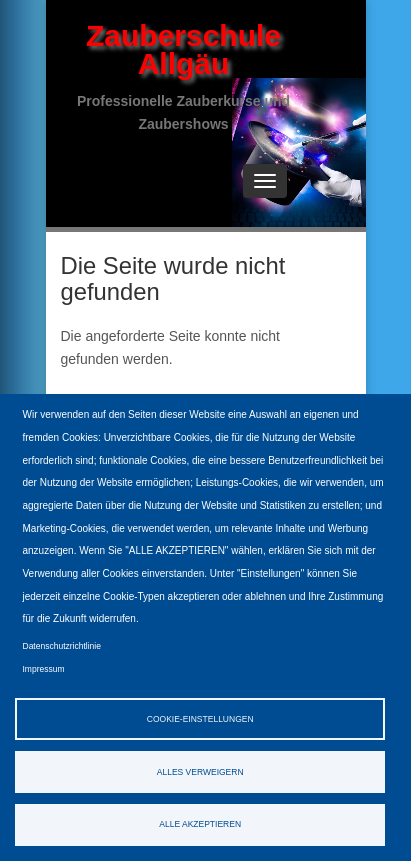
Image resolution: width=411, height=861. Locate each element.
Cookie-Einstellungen (200, 719)
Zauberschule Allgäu (183, 49)
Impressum (44, 669)
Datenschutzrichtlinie (62, 646)
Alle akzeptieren (200, 824)
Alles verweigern (200, 772)
